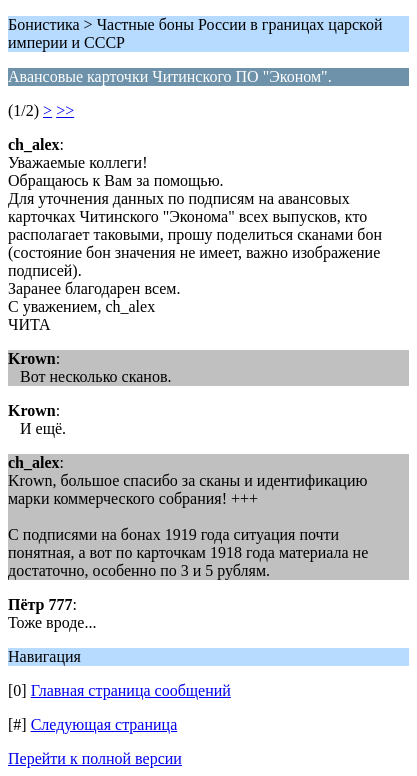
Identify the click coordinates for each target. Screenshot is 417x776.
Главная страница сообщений (131, 690)
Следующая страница (104, 724)
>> (65, 110)
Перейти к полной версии (95, 758)
